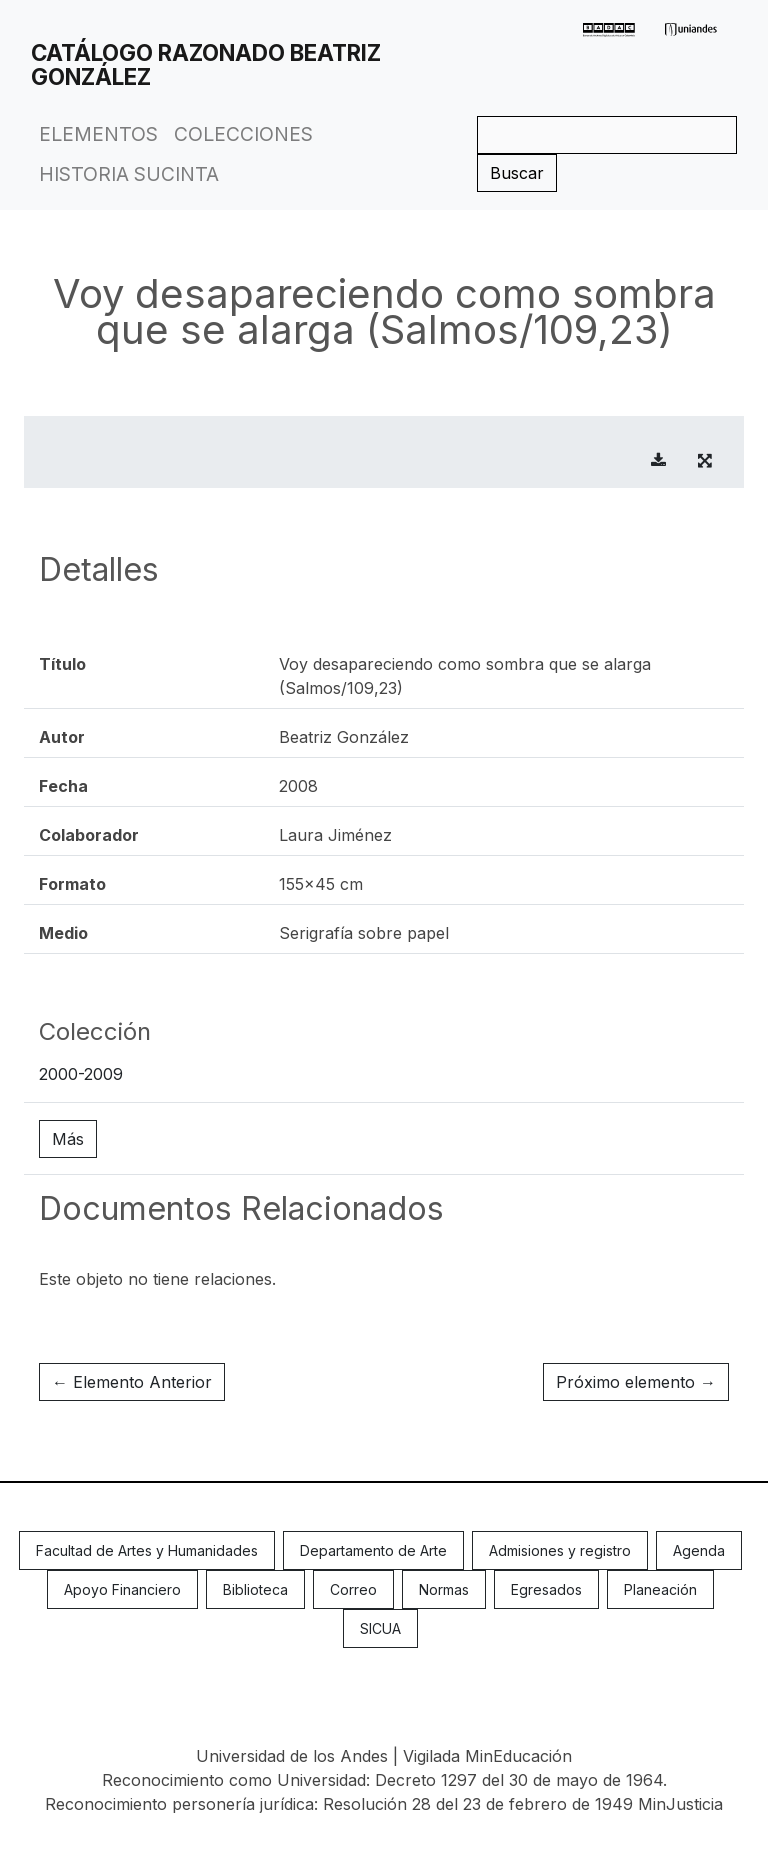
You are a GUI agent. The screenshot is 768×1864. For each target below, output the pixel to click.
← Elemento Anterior (132, 1382)
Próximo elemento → (636, 1382)
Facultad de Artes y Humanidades (147, 1550)
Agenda (699, 1550)
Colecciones (243, 134)
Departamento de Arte (373, 1550)
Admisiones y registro (560, 1550)
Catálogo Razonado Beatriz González (206, 64)
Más (68, 1139)
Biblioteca (255, 1589)
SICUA (380, 1628)
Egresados (546, 1589)
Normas (444, 1589)
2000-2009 (81, 1074)
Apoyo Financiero (122, 1589)
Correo (353, 1589)
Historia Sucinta (129, 174)
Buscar (517, 173)
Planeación (660, 1589)
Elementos (98, 134)
